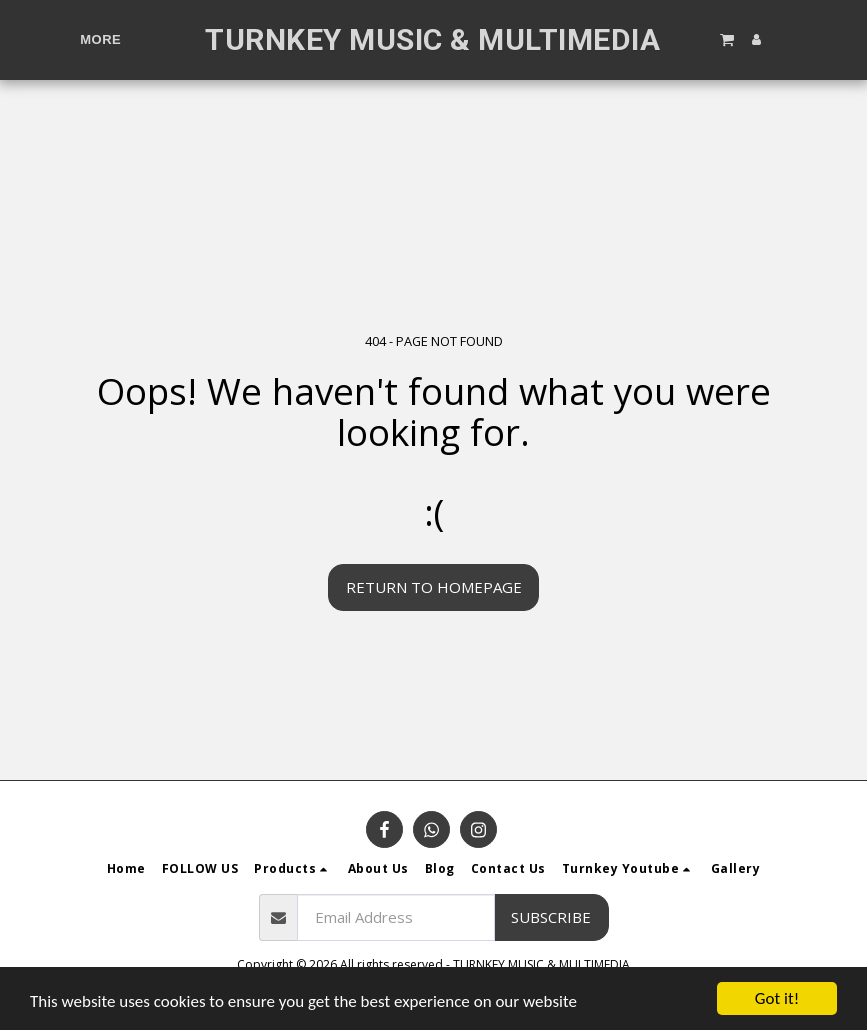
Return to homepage (434, 587)
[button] (726, 39)
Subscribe (551, 917)
